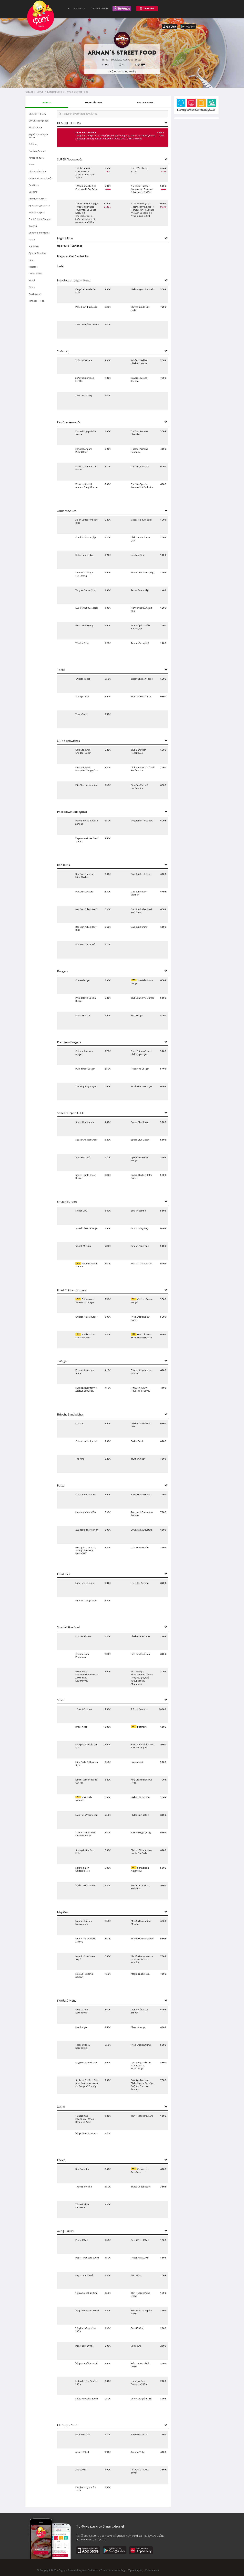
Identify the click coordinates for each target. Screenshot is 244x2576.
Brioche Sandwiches (39, 232)
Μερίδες (33, 266)
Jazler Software (90, 2570)
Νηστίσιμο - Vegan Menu (38, 136)
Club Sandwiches (37, 171)
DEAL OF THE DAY (37, 113)
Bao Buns (34, 185)
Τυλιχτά (33, 225)
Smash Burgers (37, 212)
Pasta (32, 239)
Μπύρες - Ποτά (36, 300)
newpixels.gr (119, 2570)
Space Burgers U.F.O (39, 205)
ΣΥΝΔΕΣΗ (147, 8)
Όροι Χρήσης (135, 2570)
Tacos (32, 164)
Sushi (32, 259)
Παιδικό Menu (36, 273)
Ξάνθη (40, 91)
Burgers (33, 191)
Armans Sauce (36, 157)
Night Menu (35, 127)
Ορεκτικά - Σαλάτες (69, 246)
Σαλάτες (33, 144)
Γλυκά (32, 287)
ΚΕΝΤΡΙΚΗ (80, 8)
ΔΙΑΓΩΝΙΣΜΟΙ (99, 8)
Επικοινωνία (152, 2570)
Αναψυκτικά (35, 294)
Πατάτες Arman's (37, 150)
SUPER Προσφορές (38, 120)
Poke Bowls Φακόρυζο (40, 178)
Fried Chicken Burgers (40, 219)
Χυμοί (32, 280)
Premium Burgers (38, 198)
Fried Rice (34, 246)
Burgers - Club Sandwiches (73, 256)
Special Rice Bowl (37, 253)
